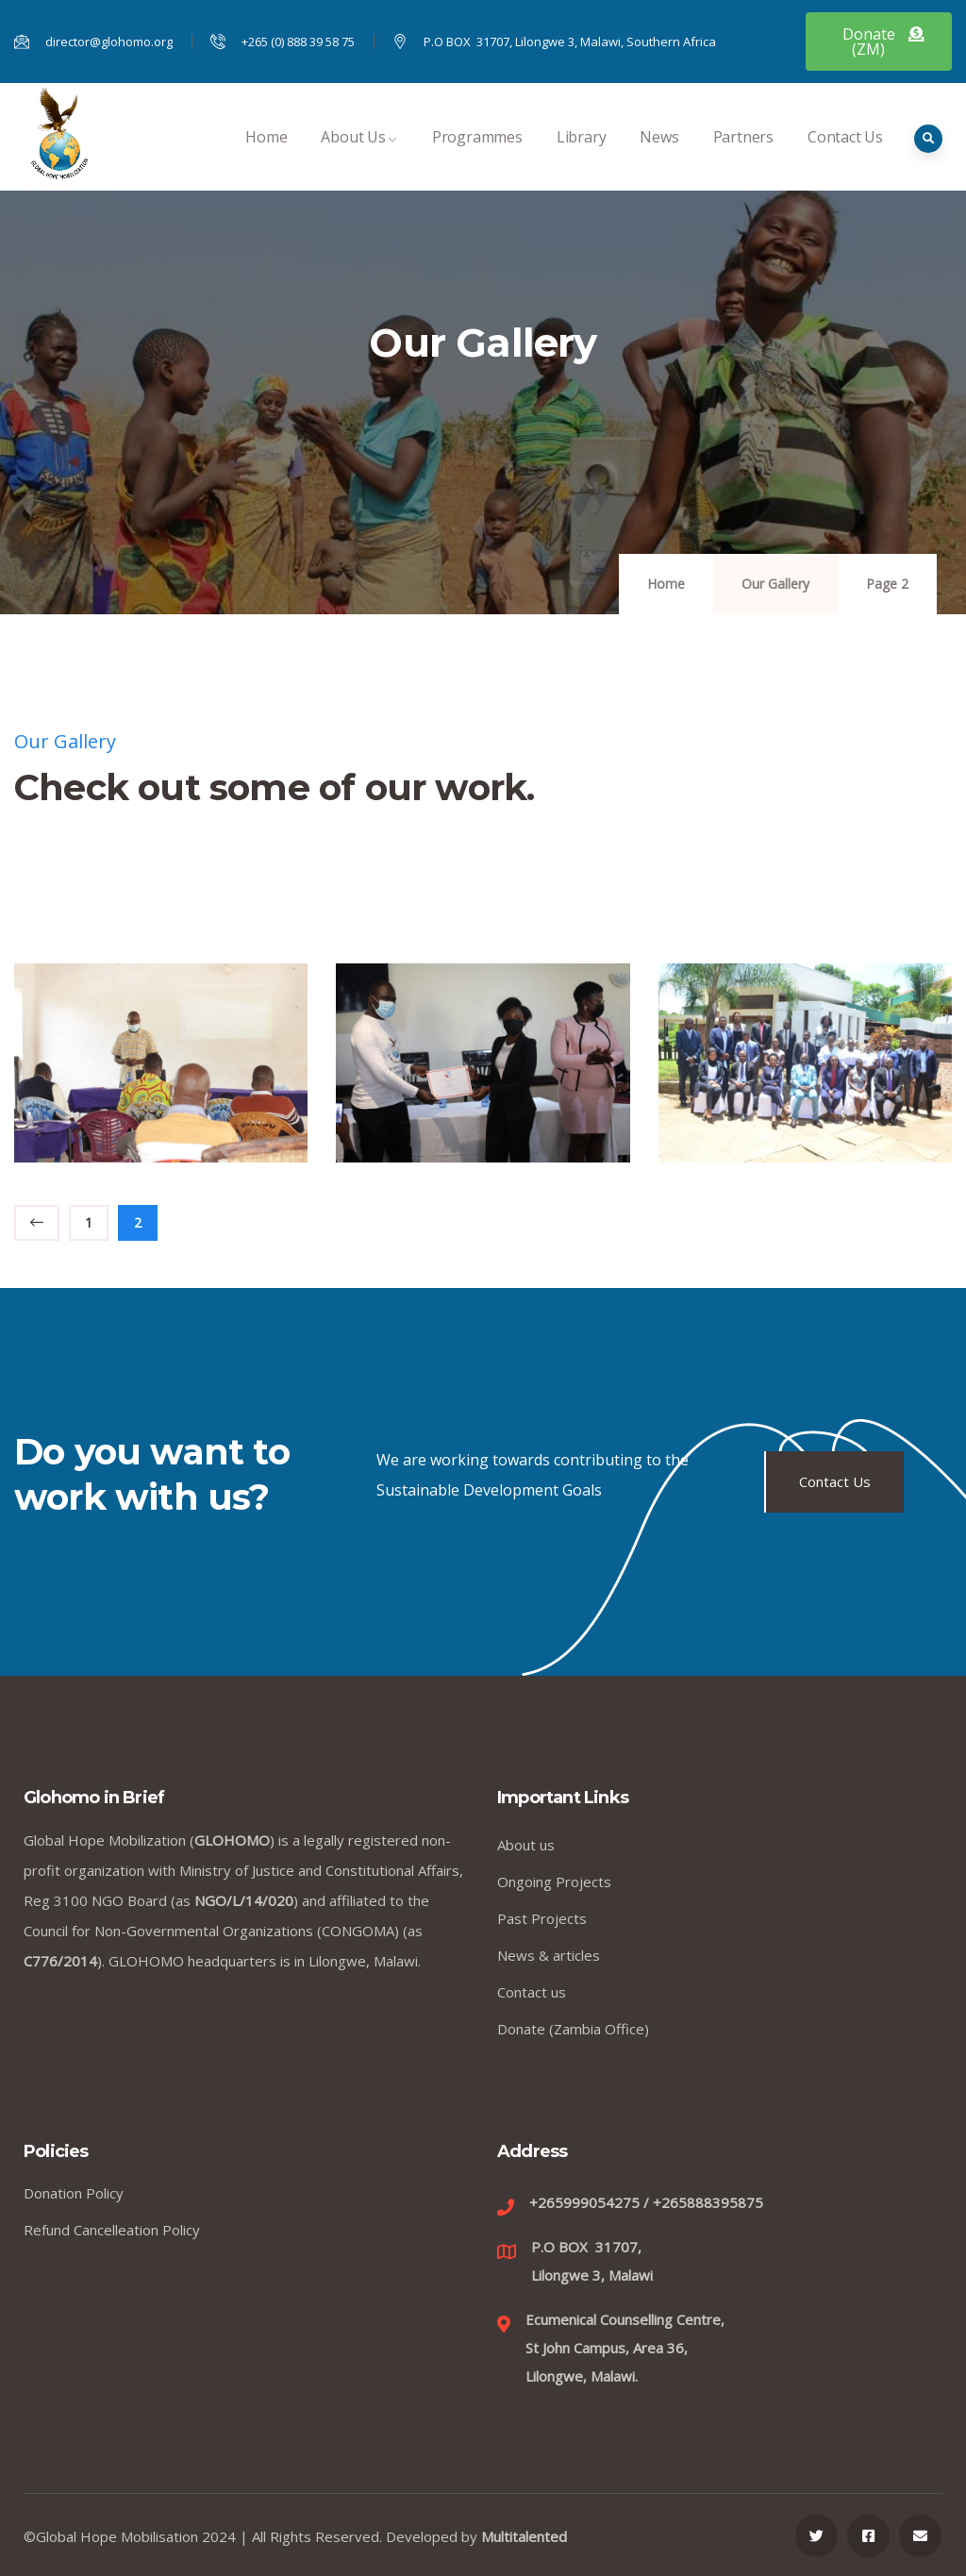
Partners (743, 157)
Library (582, 157)
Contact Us (845, 157)
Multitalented (524, 2536)
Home (266, 157)
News (659, 157)
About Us (359, 157)
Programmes (477, 157)
